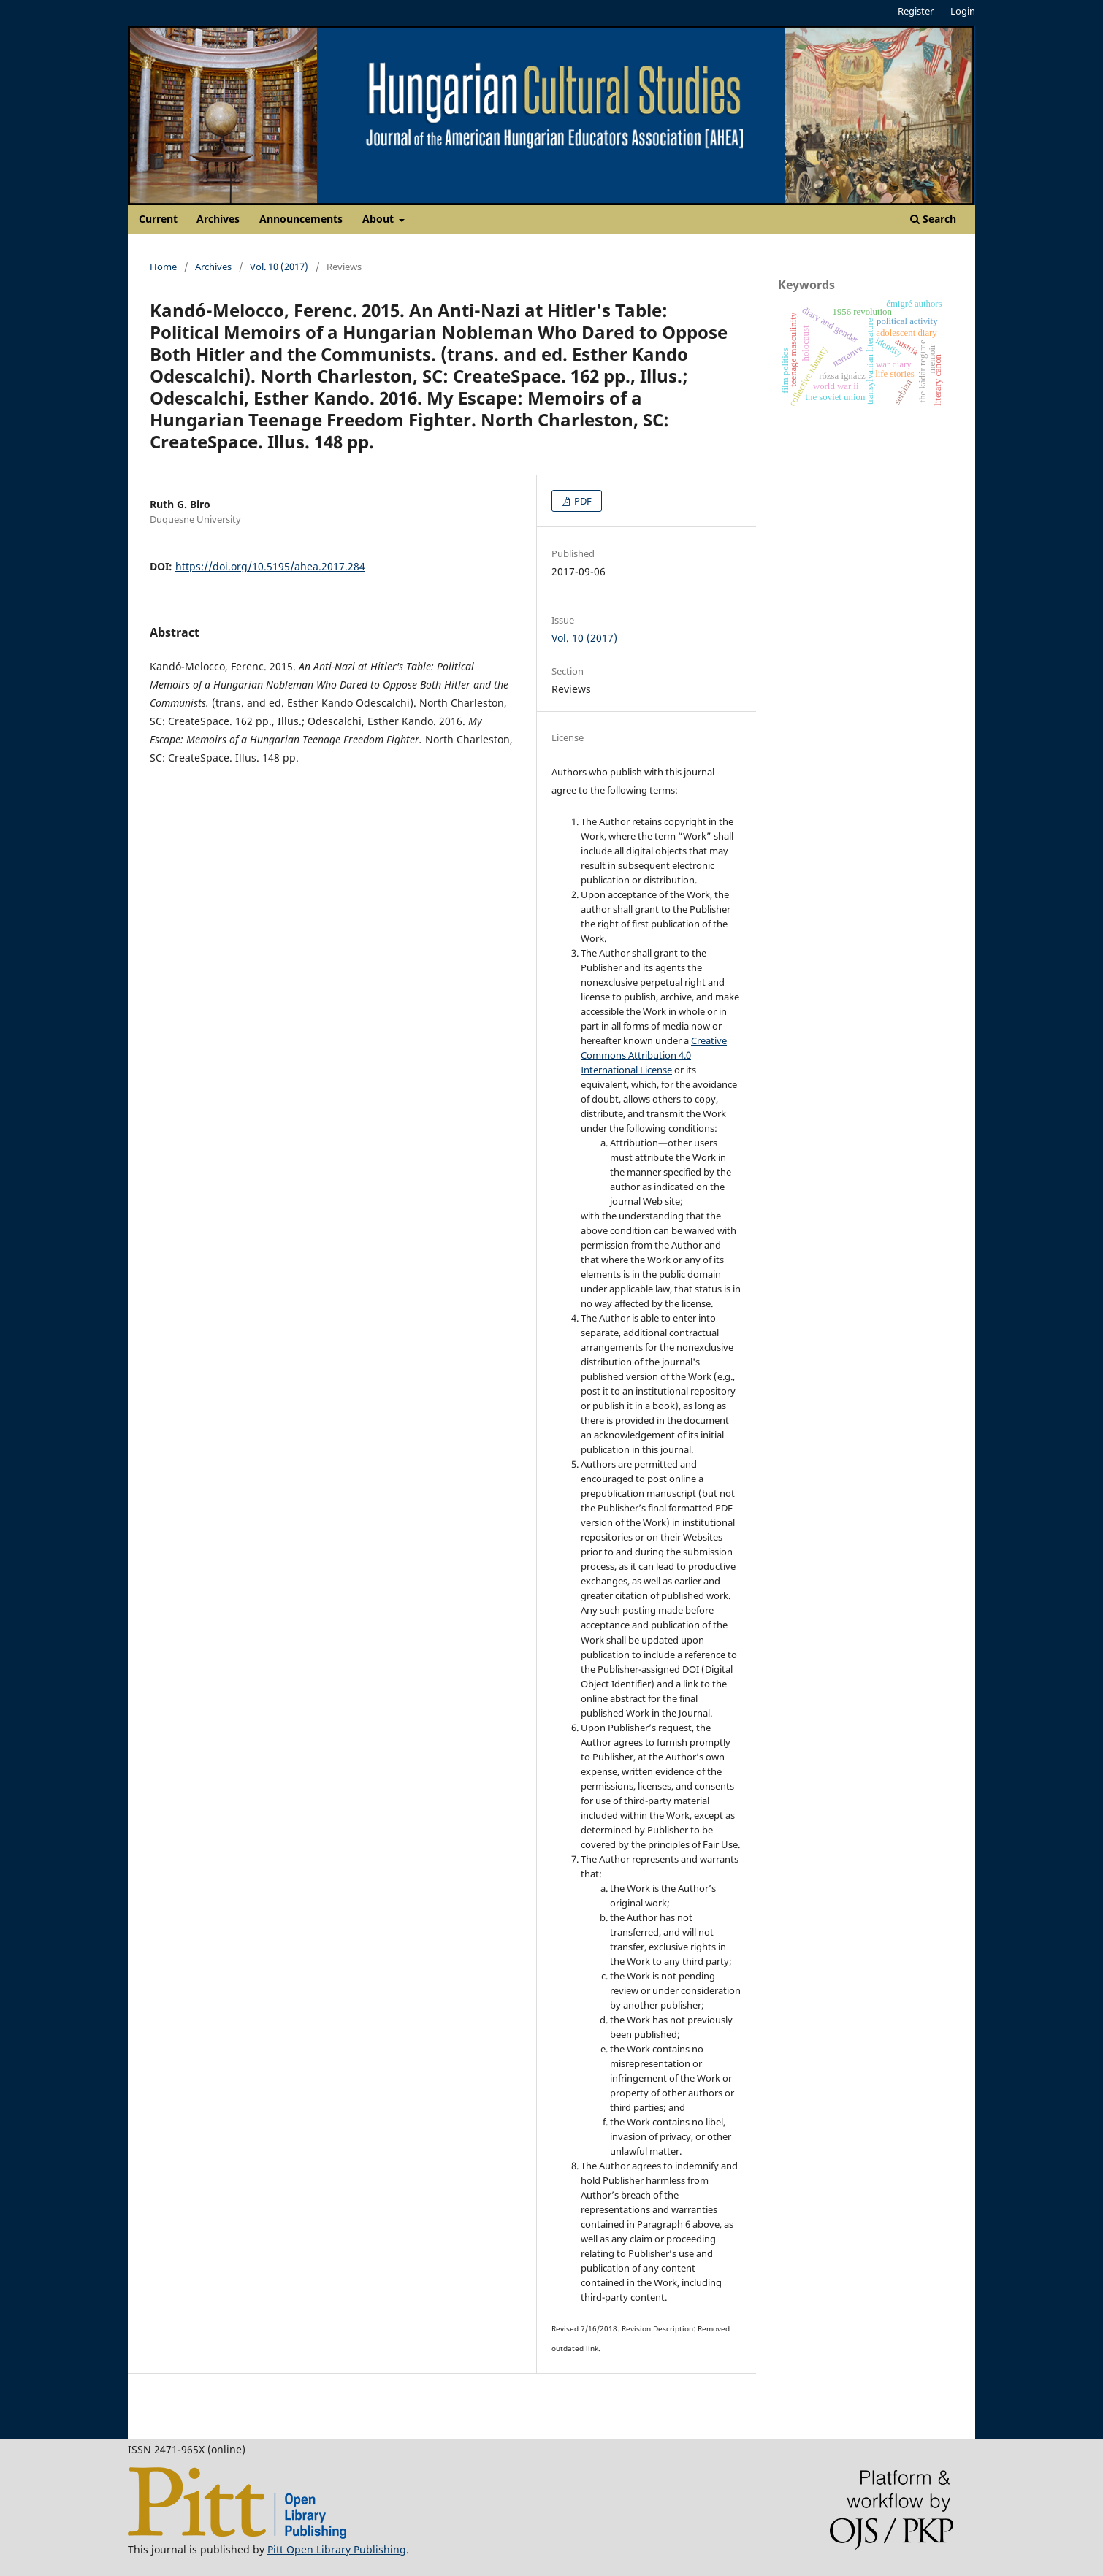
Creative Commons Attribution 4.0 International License (654, 1055)
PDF (582, 500)
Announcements (301, 219)
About (379, 219)
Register (916, 11)
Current (158, 219)
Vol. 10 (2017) (279, 266)
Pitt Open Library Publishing (336, 2549)
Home (163, 266)
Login (962, 11)
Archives (218, 219)
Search (933, 219)
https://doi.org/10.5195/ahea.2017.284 (270, 566)
